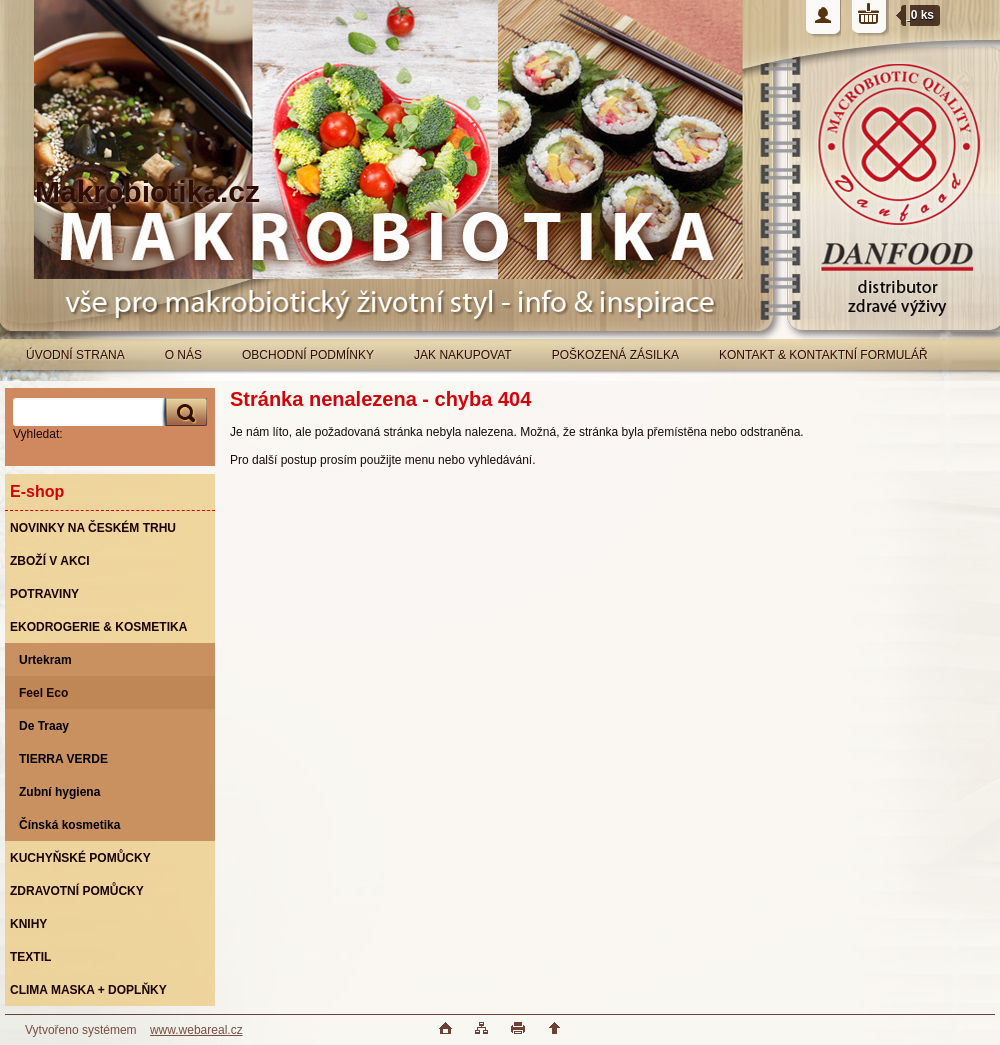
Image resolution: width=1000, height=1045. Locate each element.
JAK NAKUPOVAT (463, 355)
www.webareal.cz (196, 1030)
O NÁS (183, 355)
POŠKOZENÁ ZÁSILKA (615, 355)
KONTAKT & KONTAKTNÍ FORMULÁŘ (823, 355)
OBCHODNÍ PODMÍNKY (308, 355)
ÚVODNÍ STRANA (75, 355)
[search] (183, 412)
